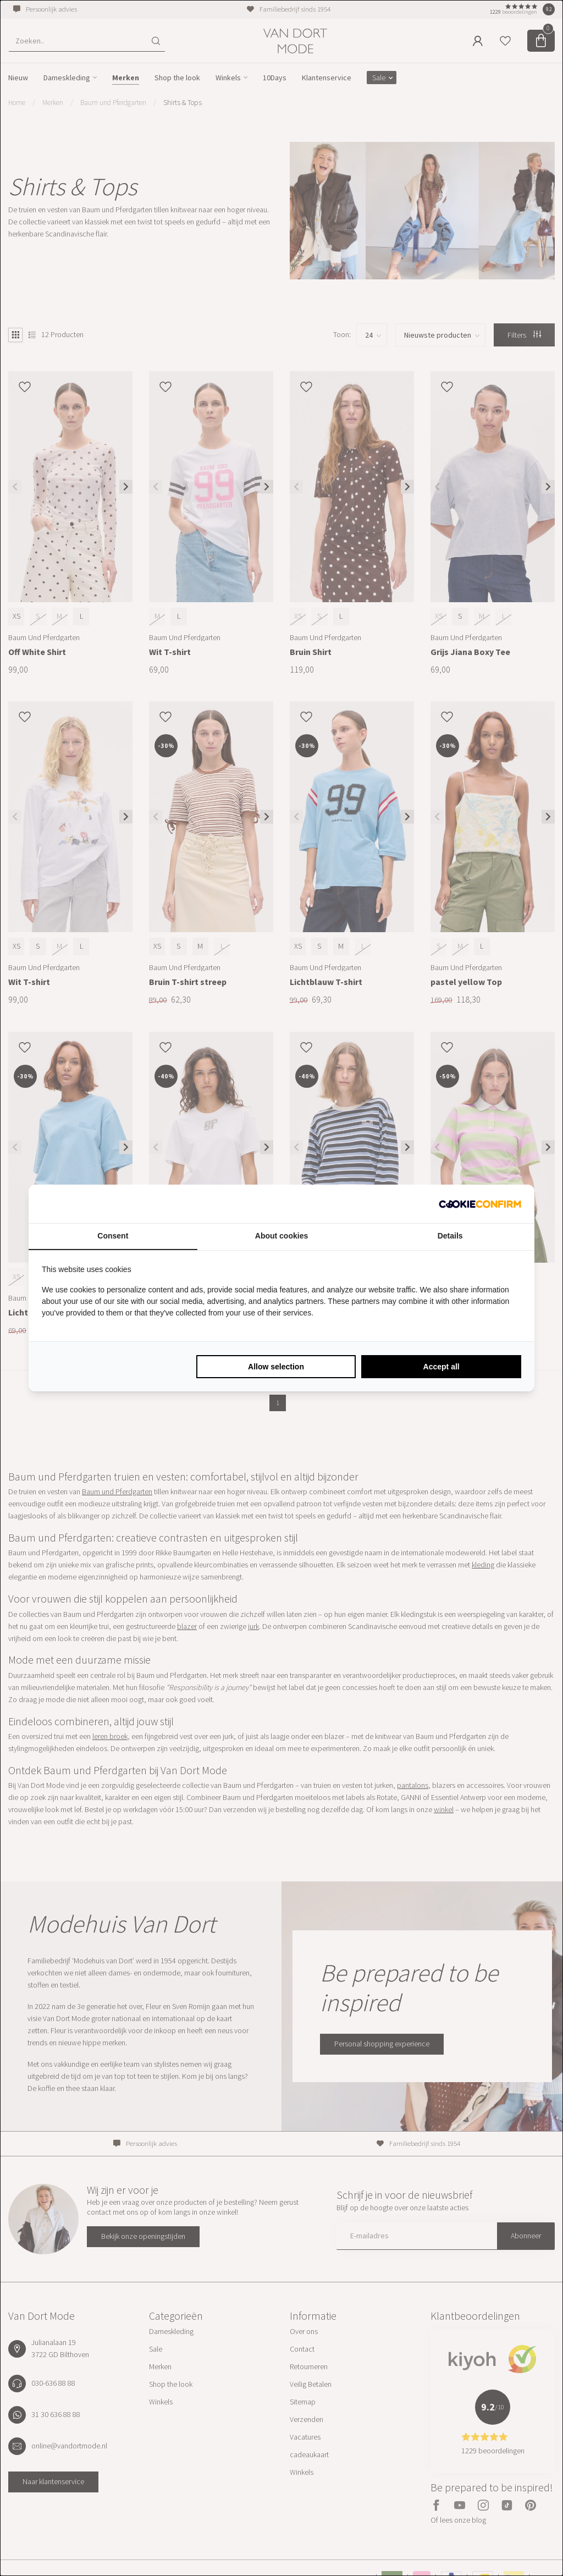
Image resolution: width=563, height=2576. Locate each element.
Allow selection (276, 1366)
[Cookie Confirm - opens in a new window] (480, 1204)
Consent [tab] (112, 1235)
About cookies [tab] (281, 1235)
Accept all (441, 1366)
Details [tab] (450, 1235)
